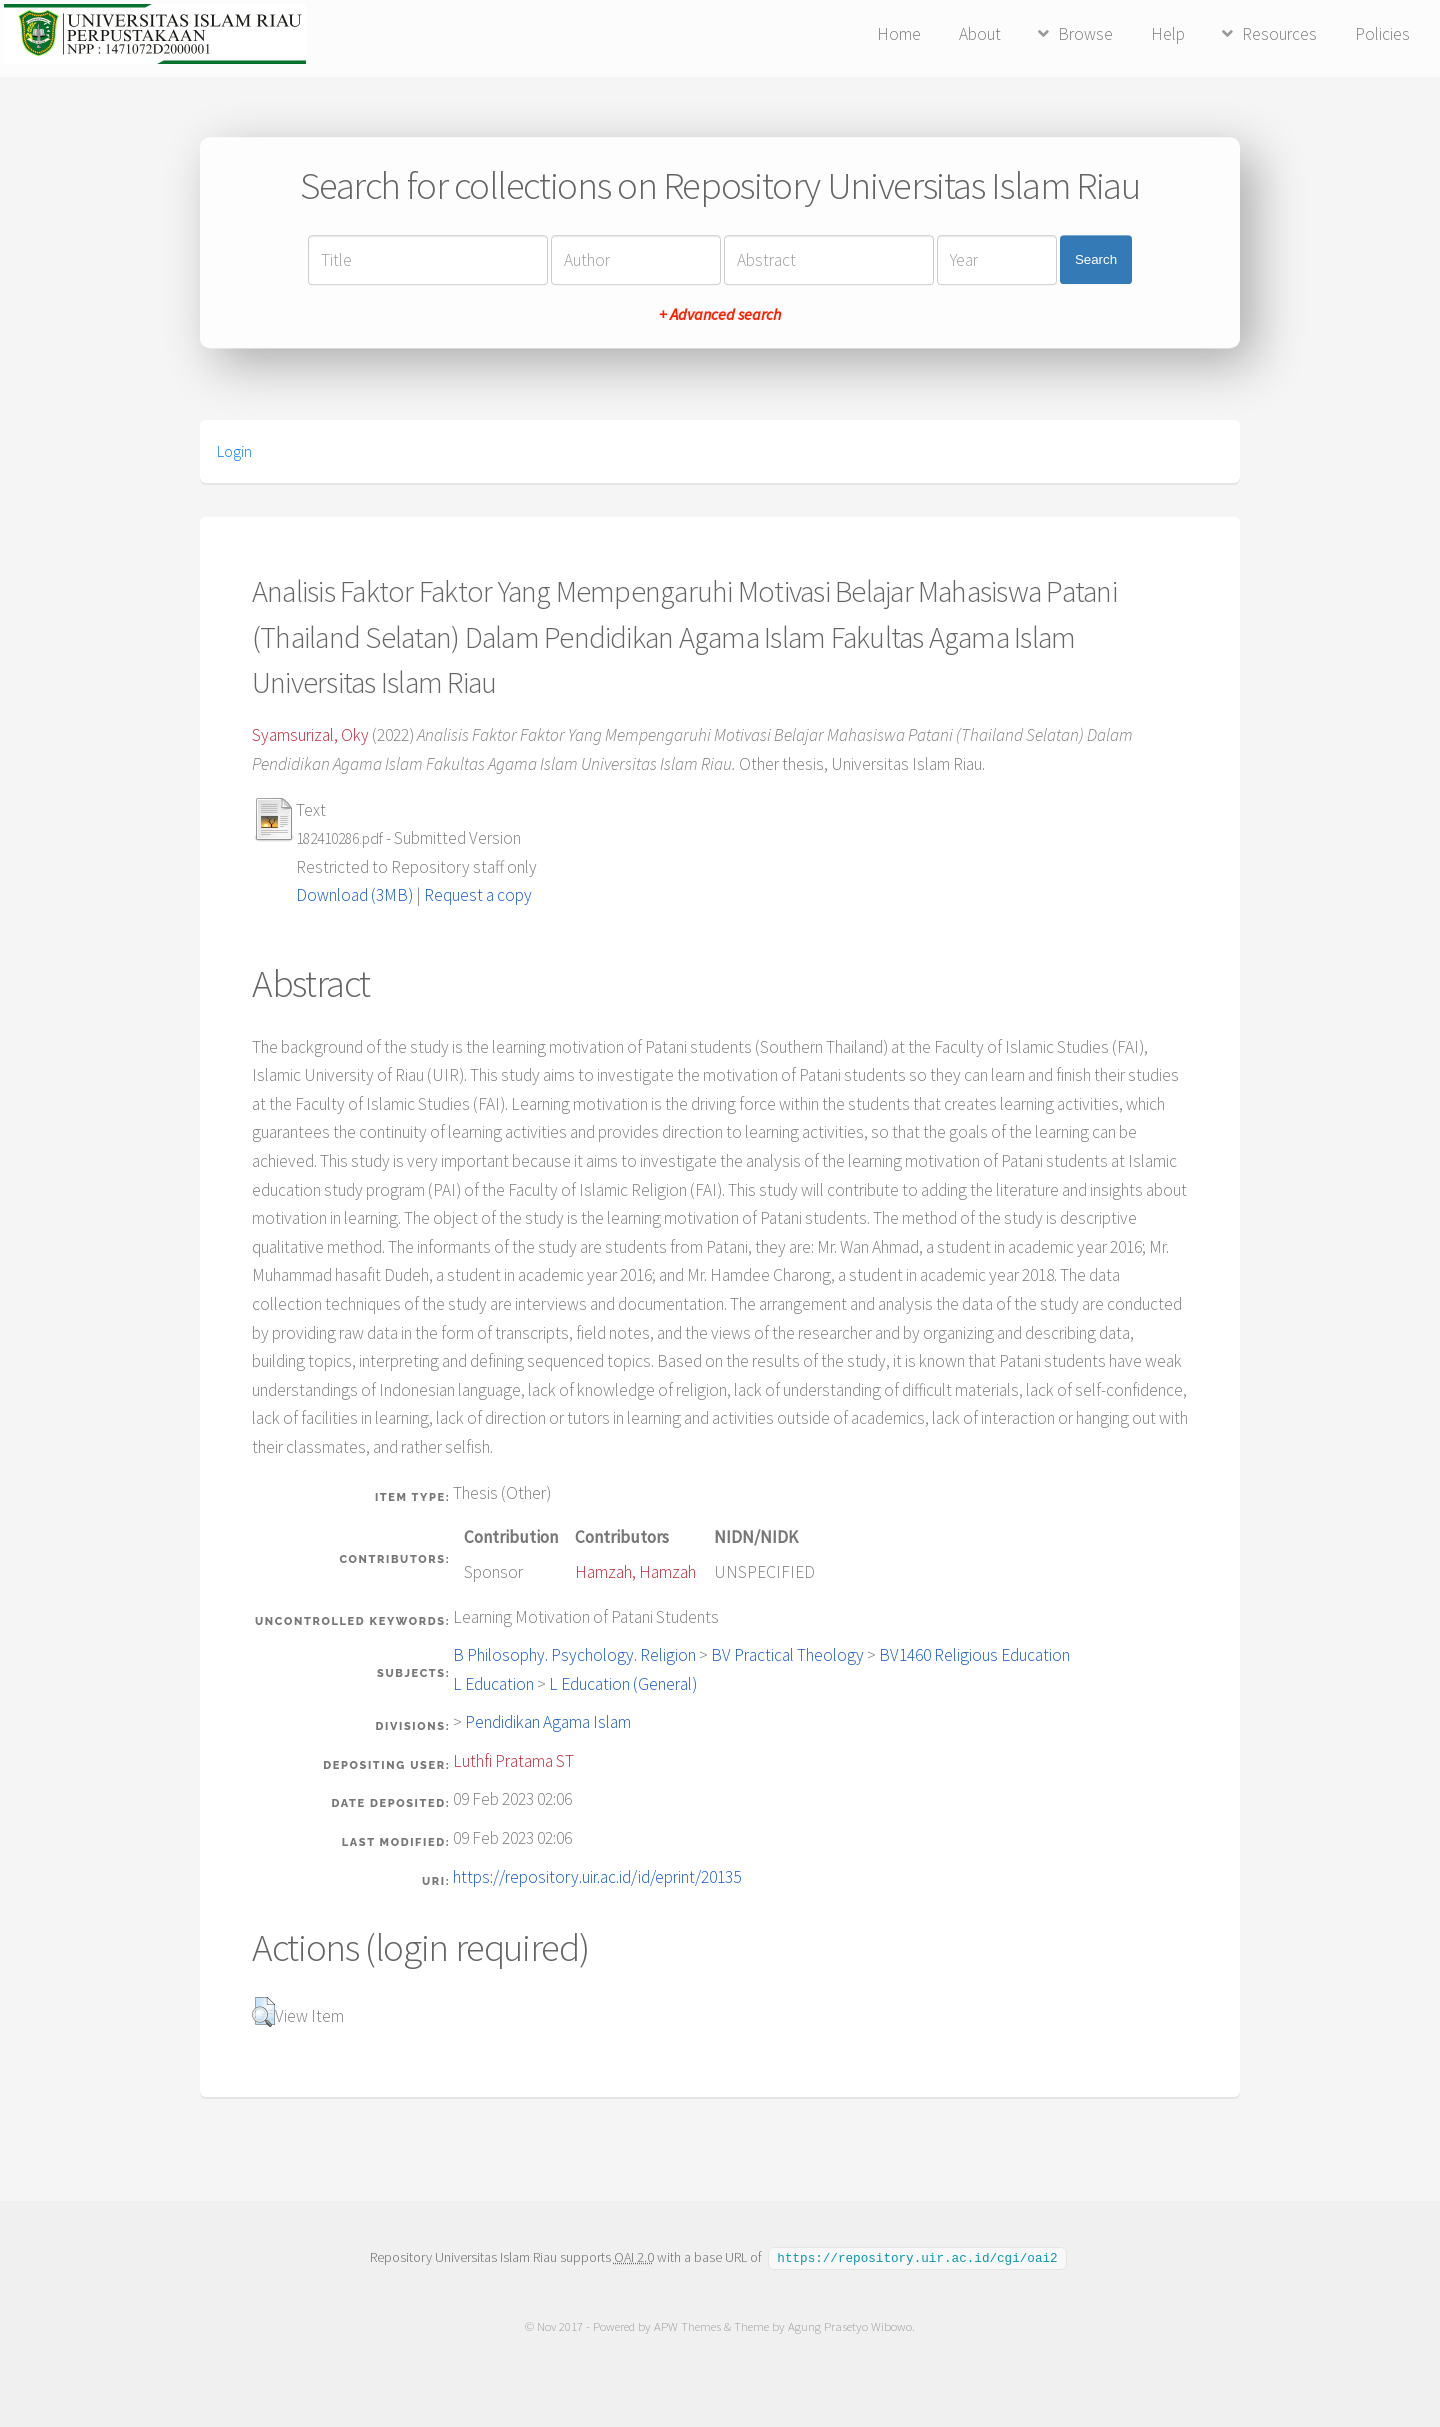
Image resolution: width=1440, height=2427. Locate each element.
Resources (1279, 34)
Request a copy (478, 895)
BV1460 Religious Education (974, 1655)
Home (899, 34)
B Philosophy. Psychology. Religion (574, 1655)
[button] (263, 2012)
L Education (493, 1684)
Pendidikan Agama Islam (548, 1722)
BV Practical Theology (787, 1655)
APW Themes (687, 2325)
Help (1168, 34)
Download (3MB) (354, 895)
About (980, 34)
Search (1096, 259)
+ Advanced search (720, 314)
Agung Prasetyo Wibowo (850, 2325)
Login (234, 451)
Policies (1382, 34)
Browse (1085, 34)
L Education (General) (623, 1684)
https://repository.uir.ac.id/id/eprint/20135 (597, 1877)
